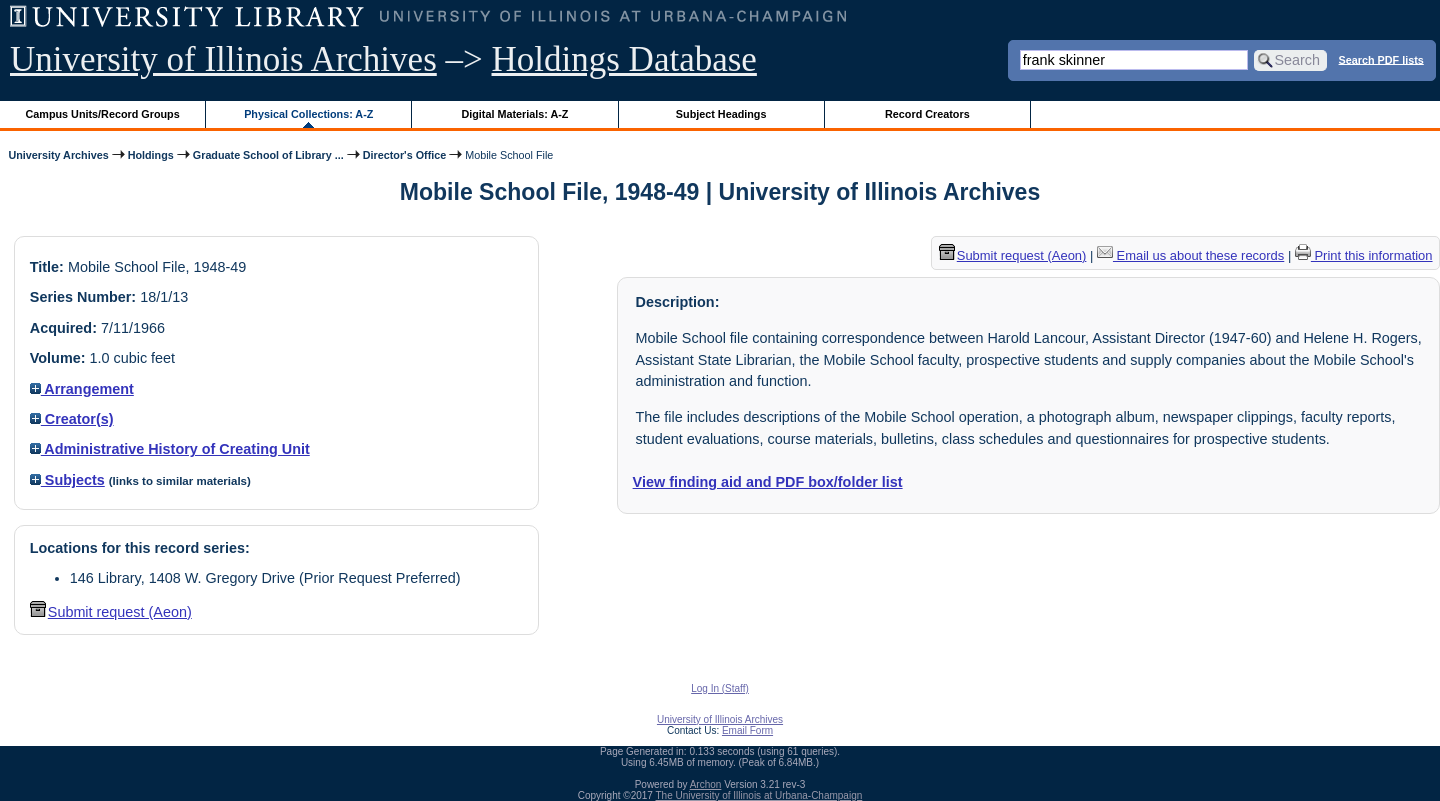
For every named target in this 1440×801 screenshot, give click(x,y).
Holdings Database (624, 59)
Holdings (151, 155)
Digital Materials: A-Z (514, 114)
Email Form (747, 730)
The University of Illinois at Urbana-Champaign (759, 795)
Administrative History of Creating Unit (170, 449)
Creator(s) (72, 419)
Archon (706, 784)
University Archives (58, 155)
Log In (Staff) (720, 688)
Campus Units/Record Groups (103, 114)
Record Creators (927, 114)
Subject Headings (721, 114)
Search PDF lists (1381, 59)
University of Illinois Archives (223, 59)
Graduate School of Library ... (268, 155)
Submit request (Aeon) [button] (111, 612)
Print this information (1364, 255)
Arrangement (82, 389)
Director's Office (404, 155)
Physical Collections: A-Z (308, 114)
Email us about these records (1190, 255)
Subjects (67, 480)
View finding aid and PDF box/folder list (768, 482)
